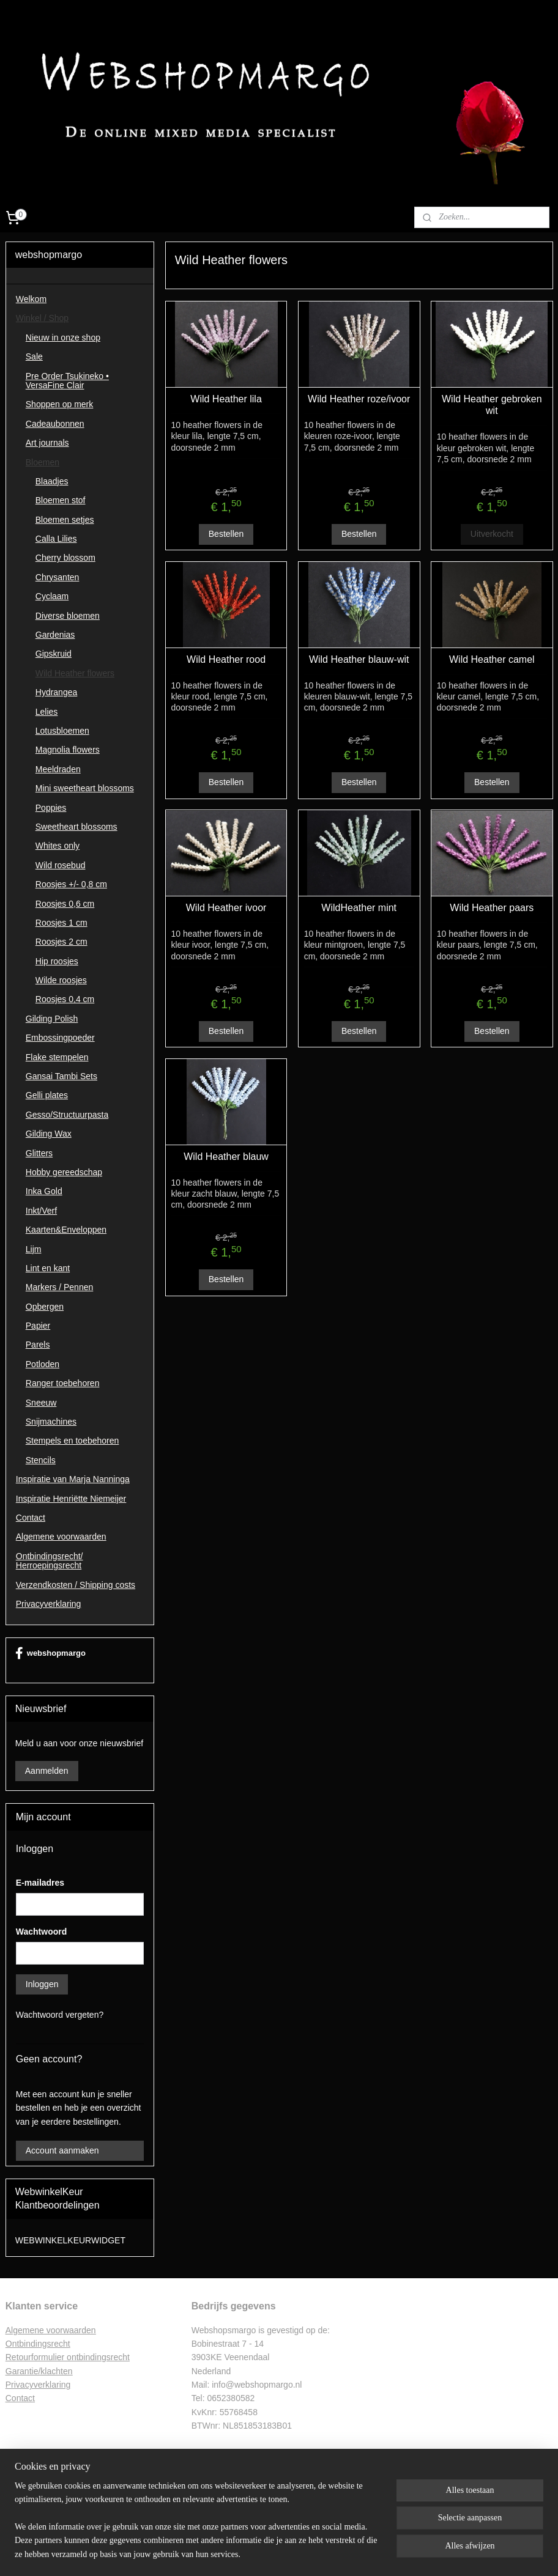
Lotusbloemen (62, 731)
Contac (19, 2398)
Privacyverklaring (48, 1604)
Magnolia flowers (67, 750)
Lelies (46, 712)
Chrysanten (57, 577)
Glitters (39, 1153)
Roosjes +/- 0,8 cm (71, 884)
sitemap (244, 2553)
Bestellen (226, 534)
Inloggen (42, 1984)
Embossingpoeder (60, 1038)
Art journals (47, 443)
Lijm (34, 1249)
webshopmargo (50, 1653)
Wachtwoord (41, 1931)
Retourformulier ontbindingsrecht (68, 2357)
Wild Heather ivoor (225, 907)
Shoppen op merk (60, 404)
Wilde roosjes (61, 980)
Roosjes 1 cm (61, 923)
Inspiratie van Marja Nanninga (73, 1479)
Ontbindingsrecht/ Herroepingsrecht (49, 1560)
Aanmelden (47, 1771)
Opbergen (45, 1307)
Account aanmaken (62, 2150)
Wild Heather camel (492, 659)
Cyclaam (52, 596)
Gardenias (55, 635)
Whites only (57, 846)
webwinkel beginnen (305, 2553)
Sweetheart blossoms (76, 827)
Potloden (42, 1364)
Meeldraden (58, 769)
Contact (30, 1517)
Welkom (31, 299)
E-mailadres (40, 1883)
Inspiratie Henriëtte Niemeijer (71, 1499)
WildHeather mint (358, 907)
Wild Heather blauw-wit (358, 659)
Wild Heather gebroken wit (492, 405)
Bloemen (42, 462)
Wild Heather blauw (226, 1156)
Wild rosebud (60, 865)
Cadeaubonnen (55, 424)
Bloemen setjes (64, 520)
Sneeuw (41, 1403)
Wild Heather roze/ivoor (359, 399)
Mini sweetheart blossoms (84, 788)
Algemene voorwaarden (61, 1536)
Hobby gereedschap (64, 1172)
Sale (34, 356)
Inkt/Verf (41, 1211)
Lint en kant (48, 1268)
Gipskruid (53, 654)
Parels (38, 1344)
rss (265, 2553)
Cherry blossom (65, 558)
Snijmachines (51, 1421)
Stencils (41, 1460)
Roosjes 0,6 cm (64, 904)
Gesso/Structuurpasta (67, 1115)
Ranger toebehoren (63, 1383)
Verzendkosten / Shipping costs (75, 1585)
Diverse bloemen (67, 616)
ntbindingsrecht (41, 2344)
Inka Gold (44, 1191)
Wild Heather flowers (74, 673)
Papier (38, 1325)
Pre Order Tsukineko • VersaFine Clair (67, 380)
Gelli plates (47, 1095)
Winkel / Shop (42, 318)
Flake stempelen (57, 1057)
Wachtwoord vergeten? (59, 2015)
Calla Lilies (56, 539)
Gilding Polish (52, 1019)
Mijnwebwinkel (400, 2553)
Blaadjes (52, 481)
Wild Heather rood (226, 659)
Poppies (51, 808)
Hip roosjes (56, 961)
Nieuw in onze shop (63, 337)
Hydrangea (56, 692)
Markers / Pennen (60, 1287)
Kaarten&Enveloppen (66, 1229)
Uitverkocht (491, 534)
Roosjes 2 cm (61, 942)
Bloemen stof (60, 500)
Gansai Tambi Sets (61, 1076)
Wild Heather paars (492, 907)
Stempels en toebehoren (72, 1440)
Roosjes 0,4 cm (64, 999)
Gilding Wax (49, 1134)
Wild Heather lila (225, 399)
